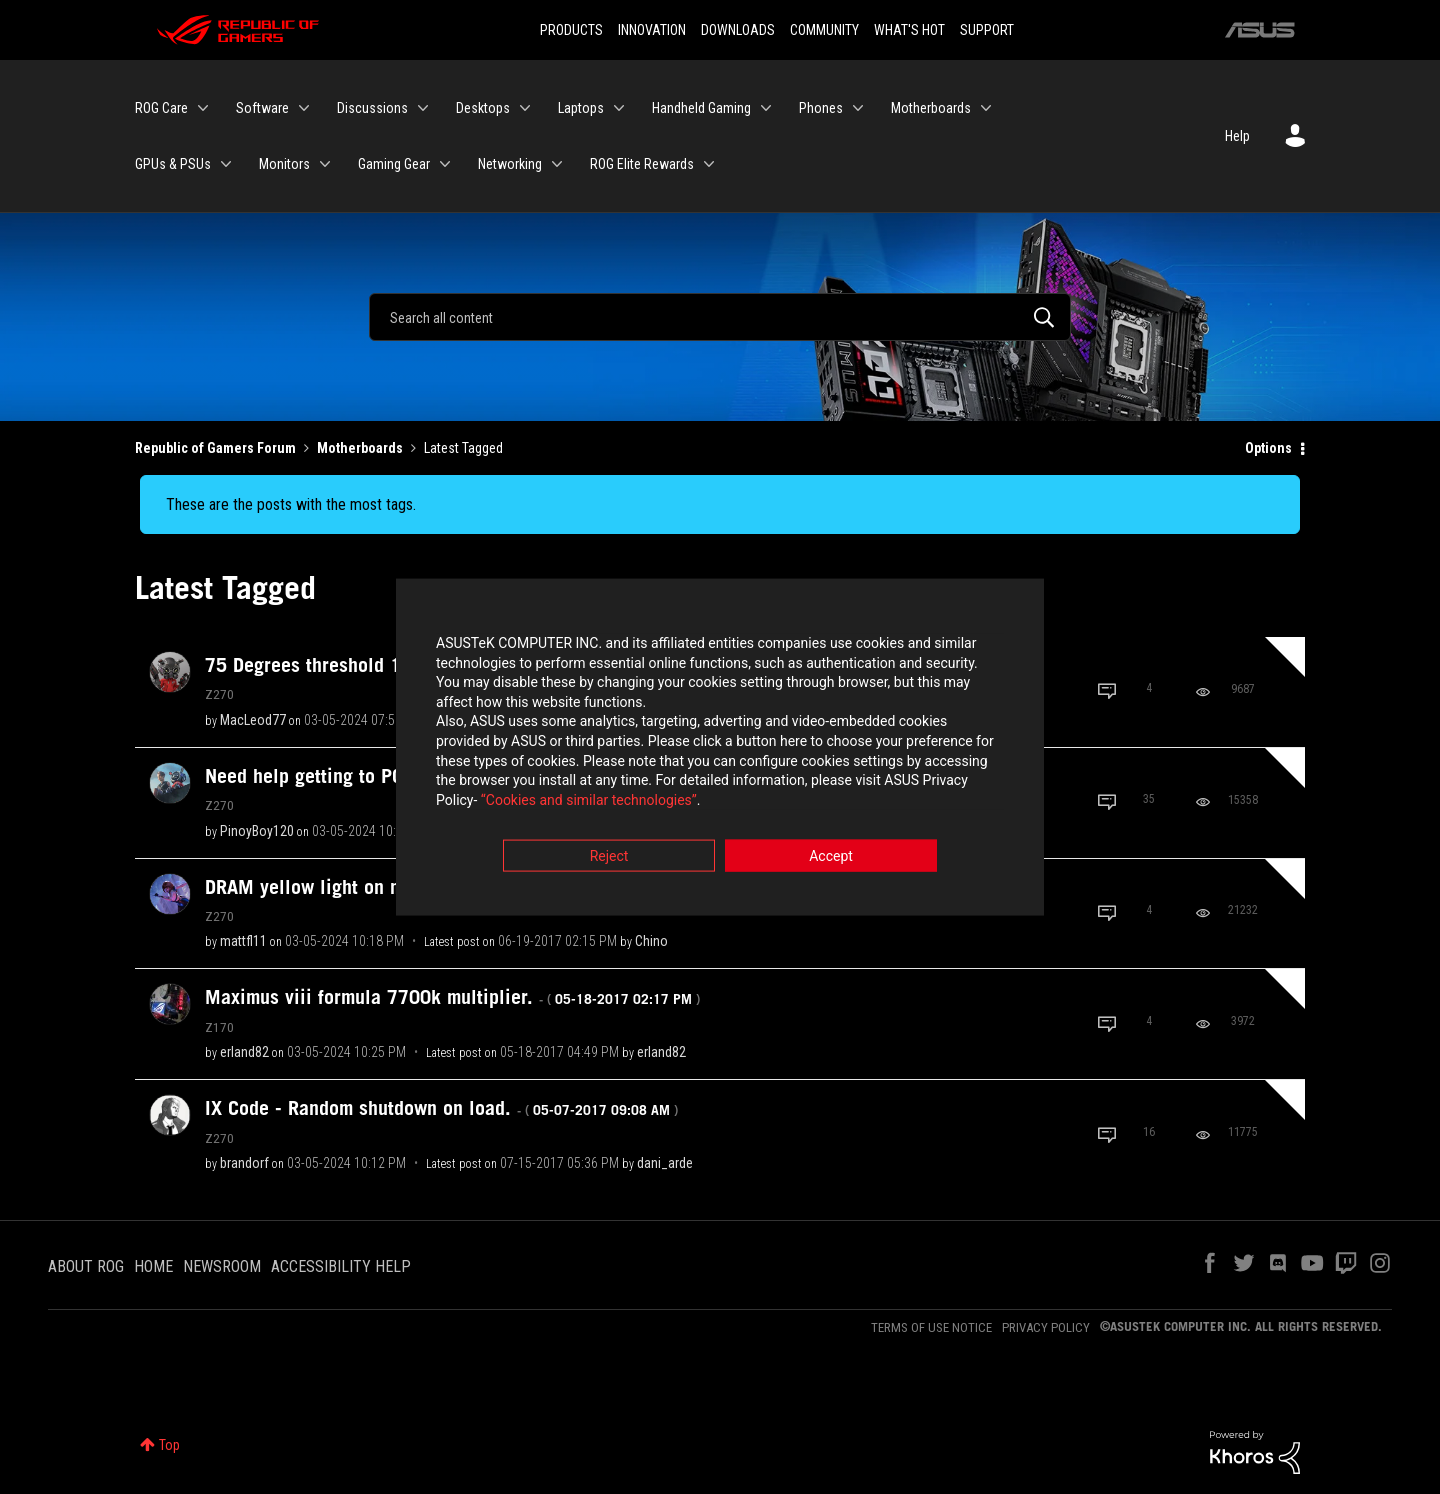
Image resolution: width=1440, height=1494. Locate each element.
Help (1237, 136)
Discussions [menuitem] (372, 108)
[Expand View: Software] (304, 108)
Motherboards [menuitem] (931, 108)
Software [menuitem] (262, 108)
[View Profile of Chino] (651, 941)
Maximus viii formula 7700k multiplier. (452, 997)
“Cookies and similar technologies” (589, 801)
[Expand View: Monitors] (325, 164)
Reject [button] (609, 858)
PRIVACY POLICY (1046, 1327)
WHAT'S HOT (909, 30)
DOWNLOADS (738, 30)
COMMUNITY (824, 30)
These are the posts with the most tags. (291, 504)
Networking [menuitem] (510, 164)
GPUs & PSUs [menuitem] (173, 164)
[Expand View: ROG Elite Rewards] (709, 164)
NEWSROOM (222, 1266)
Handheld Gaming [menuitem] (701, 108)
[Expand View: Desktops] (525, 108)
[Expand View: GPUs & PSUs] (226, 164)
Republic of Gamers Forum (215, 448)
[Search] (720, 317)
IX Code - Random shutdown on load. (441, 1108)
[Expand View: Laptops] (619, 108)
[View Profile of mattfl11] (243, 941)
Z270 (219, 694)
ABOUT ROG (86, 1266)
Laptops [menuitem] (581, 108)
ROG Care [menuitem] (161, 108)
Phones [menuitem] (821, 108)
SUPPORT (987, 30)
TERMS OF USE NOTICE (931, 1327)
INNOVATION (652, 30)
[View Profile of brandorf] (244, 1163)
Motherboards (360, 448)
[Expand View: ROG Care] (203, 108)
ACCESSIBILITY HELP (341, 1266)
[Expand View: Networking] (557, 164)
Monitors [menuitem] (284, 164)
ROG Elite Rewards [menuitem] (642, 164)
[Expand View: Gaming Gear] (445, 164)
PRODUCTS (571, 30)
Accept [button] (831, 858)
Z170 (219, 1027)
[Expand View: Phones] (858, 108)
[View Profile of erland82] (244, 1052)
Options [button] (1268, 448)
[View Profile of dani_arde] (665, 1163)
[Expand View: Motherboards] (986, 108)
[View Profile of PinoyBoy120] (257, 831)
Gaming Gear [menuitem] (394, 164)
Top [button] (169, 1445)
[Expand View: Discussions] (423, 108)
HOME (153, 1266)
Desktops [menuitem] (483, 108)
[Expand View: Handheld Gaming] (766, 108)
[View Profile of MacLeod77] (253, 720)
